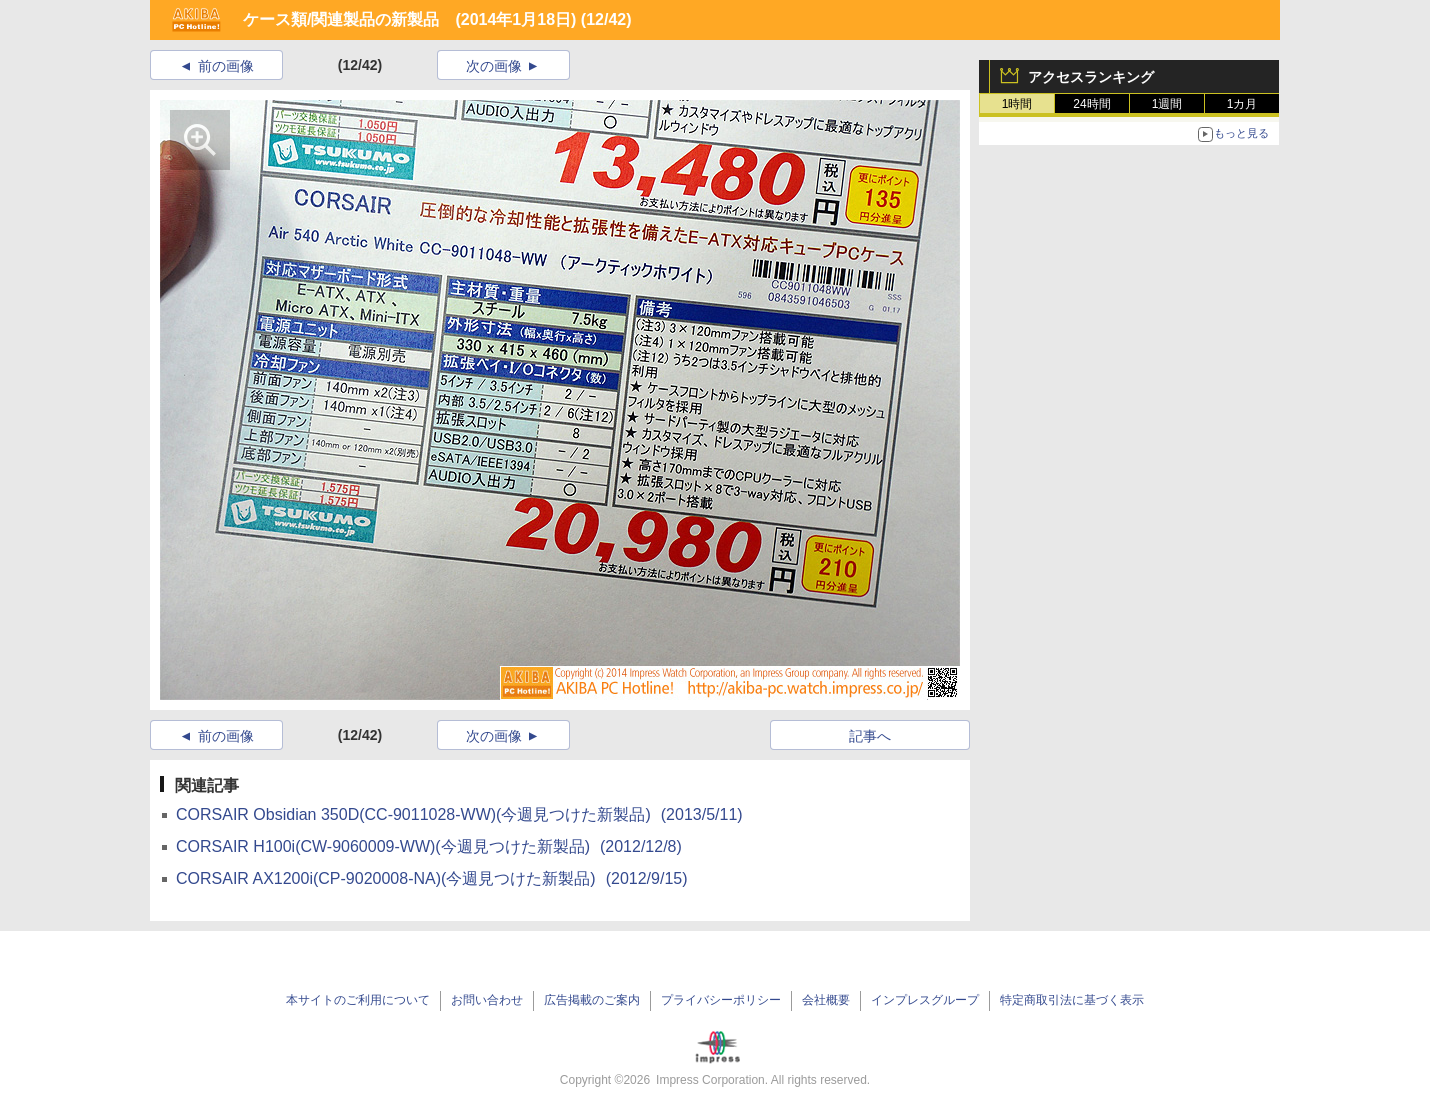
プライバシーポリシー (721, 1000)
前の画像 (226, 66)
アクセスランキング (1091, 77)
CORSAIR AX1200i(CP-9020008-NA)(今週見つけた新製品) (432, 878)
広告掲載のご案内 (592, 1000)
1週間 (1167, 104)
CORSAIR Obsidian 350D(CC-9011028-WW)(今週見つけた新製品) (459, 814)
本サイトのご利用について (358, 1000)
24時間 (1091, 104)
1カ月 (1242, 104)
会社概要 (826, 1000)
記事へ (870, 736)
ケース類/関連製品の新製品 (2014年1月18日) (409, 19)
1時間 (1017, 104)
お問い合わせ (487, 1000)
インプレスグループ (925, 1000)
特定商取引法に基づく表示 (1072, 1000)
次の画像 (494, 66)
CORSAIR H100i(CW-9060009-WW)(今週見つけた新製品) (429, 846)
